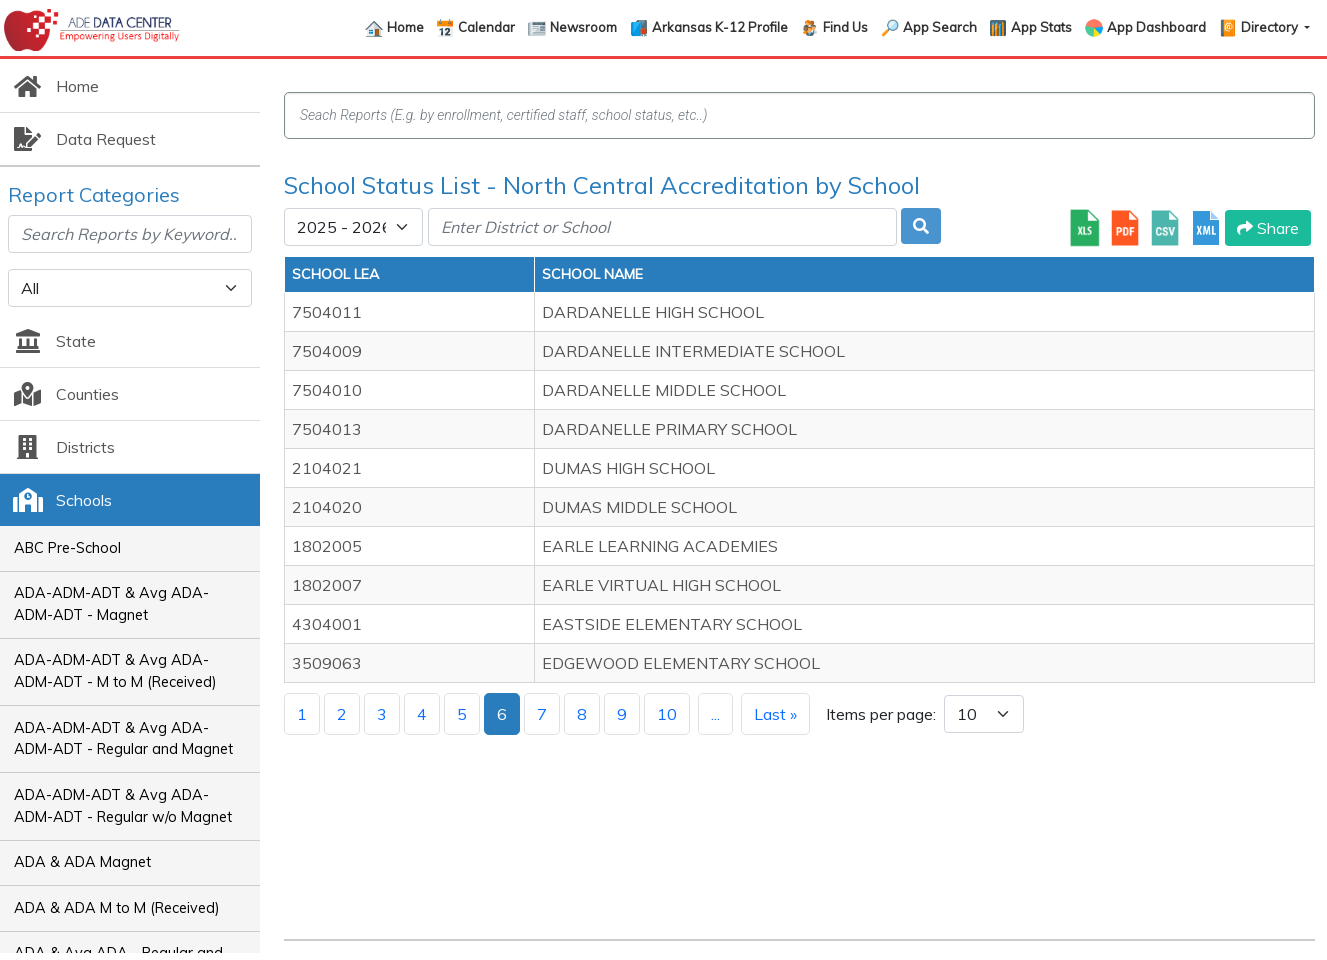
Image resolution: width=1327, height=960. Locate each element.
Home (405, 27)
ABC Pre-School (67, 548)
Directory (1271, 27)
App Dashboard (1156, 27)
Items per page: (881, 714)
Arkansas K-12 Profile (720, 27)
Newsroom (583, 27)
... (715, 714)
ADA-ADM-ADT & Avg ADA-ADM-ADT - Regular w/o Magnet (123, 806)
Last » (775, 714)
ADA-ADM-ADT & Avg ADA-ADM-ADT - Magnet (111, 604)
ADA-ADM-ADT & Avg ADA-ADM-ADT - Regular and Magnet (123, 739)
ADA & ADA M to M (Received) (117, 908)
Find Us (845, 27)
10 (667, 714)
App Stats (1041, 27)
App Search (940, 27)
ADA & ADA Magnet (82, 862)
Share (1268, 228)
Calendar (486, 27)
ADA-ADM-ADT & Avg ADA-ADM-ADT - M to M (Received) (115, 671)
